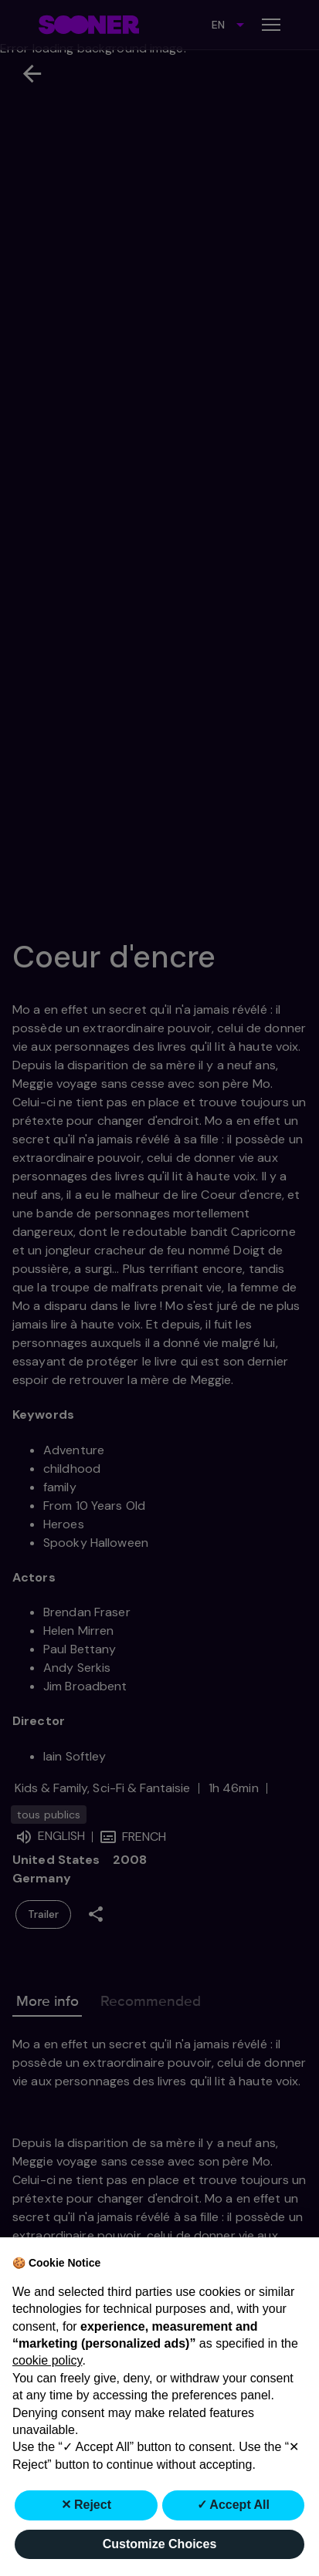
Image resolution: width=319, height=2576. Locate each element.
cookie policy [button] (47, 2360)
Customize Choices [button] (160, 2544)
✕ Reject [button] (86, 2504)
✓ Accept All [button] (233, 2504)
